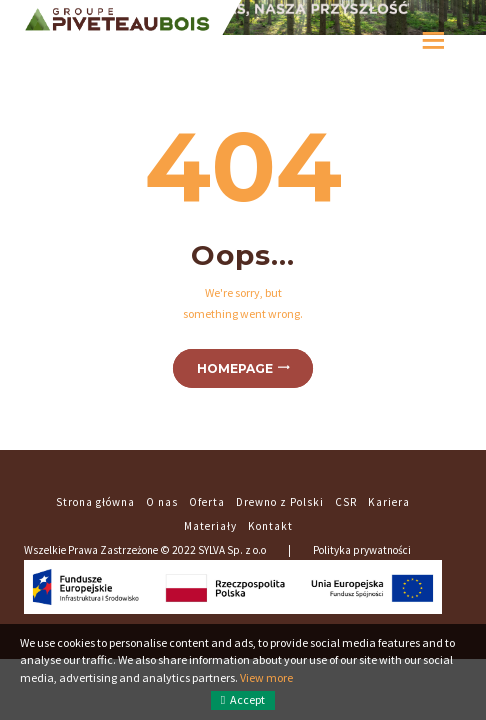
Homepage (235, 368)
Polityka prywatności (362, 550)
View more (266, 677)
